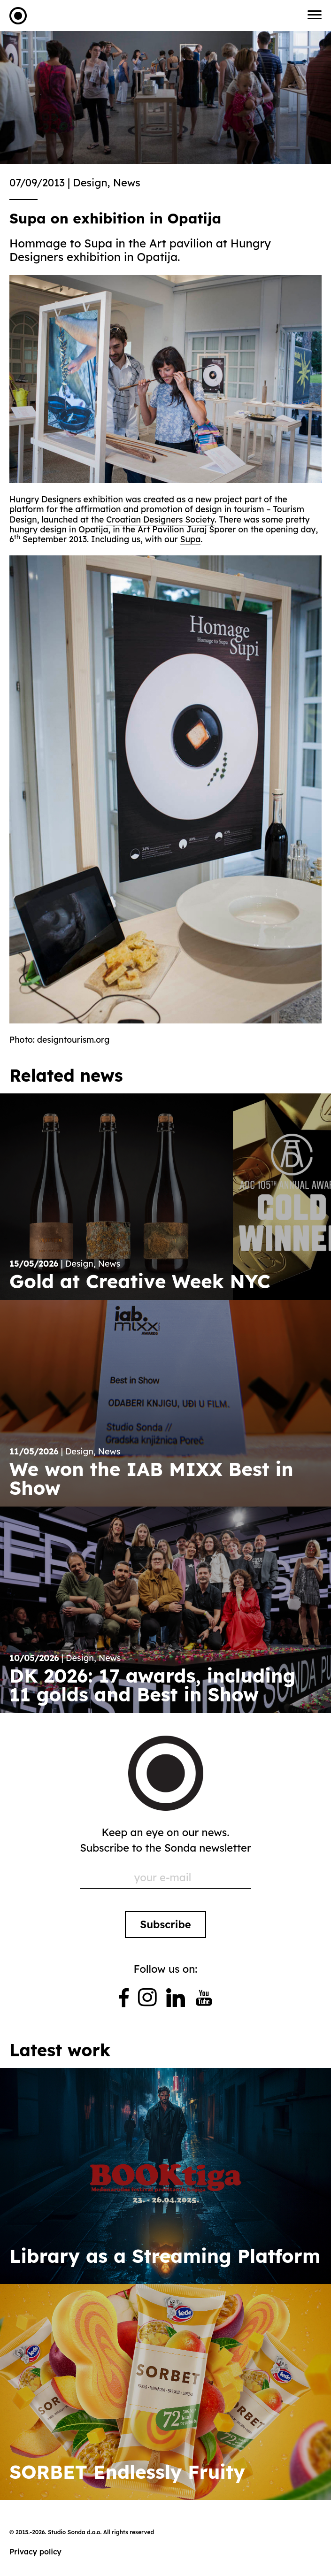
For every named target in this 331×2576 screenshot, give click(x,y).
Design (90, 182)
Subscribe (165, 1924)
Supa (190, 539)
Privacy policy (35, 2551)
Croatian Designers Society (160, 519)
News (126, 182)
